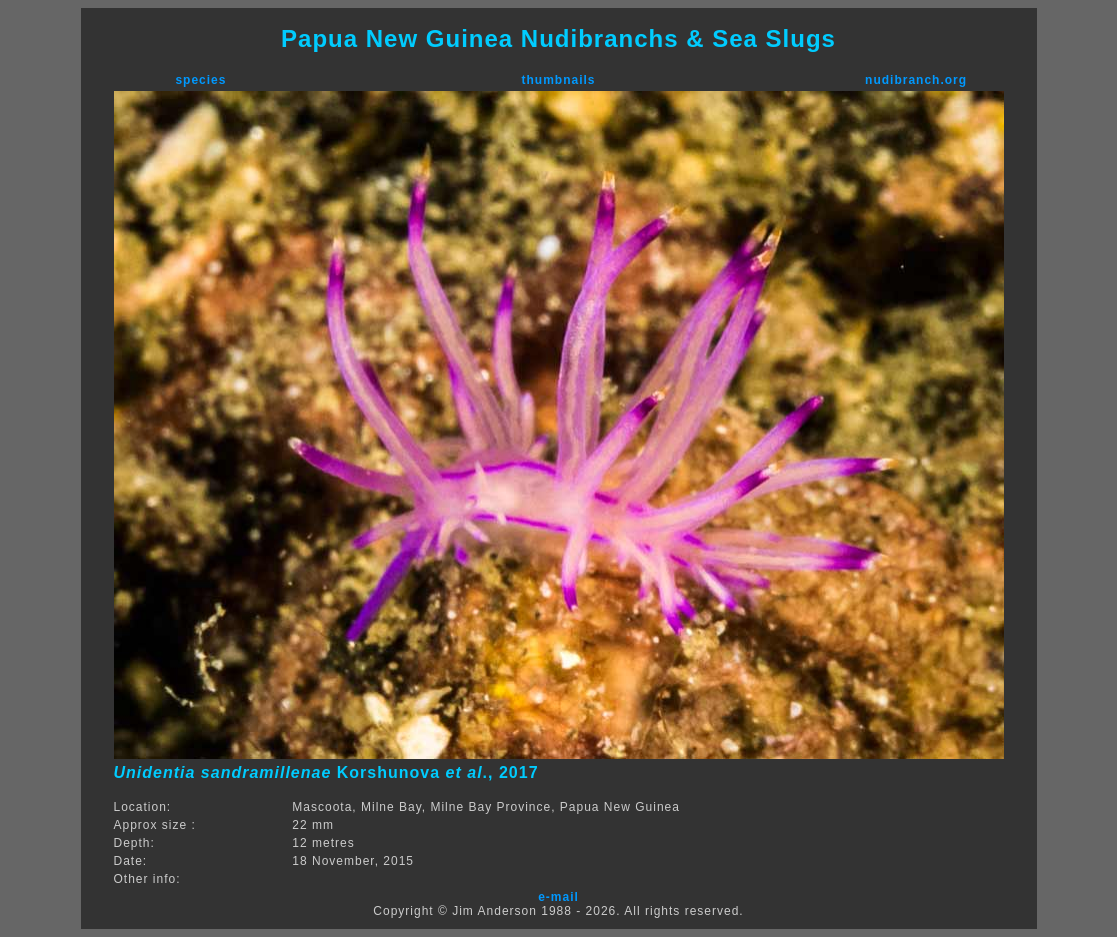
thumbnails (558, 80)
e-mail (558, 897)
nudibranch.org (916, 80)
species (200, 80)
